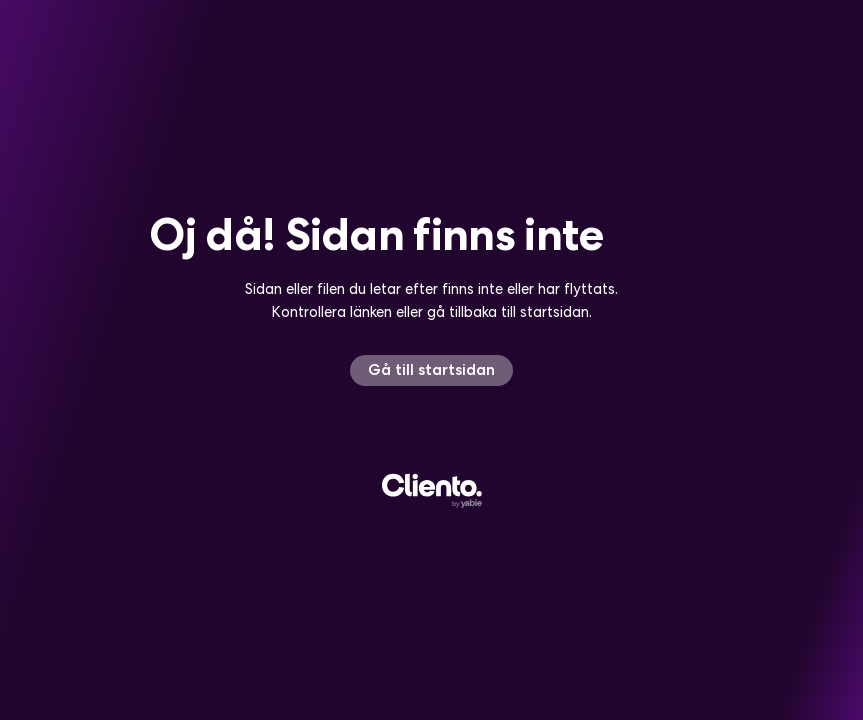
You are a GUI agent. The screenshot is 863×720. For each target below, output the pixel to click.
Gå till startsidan (431, 369)
